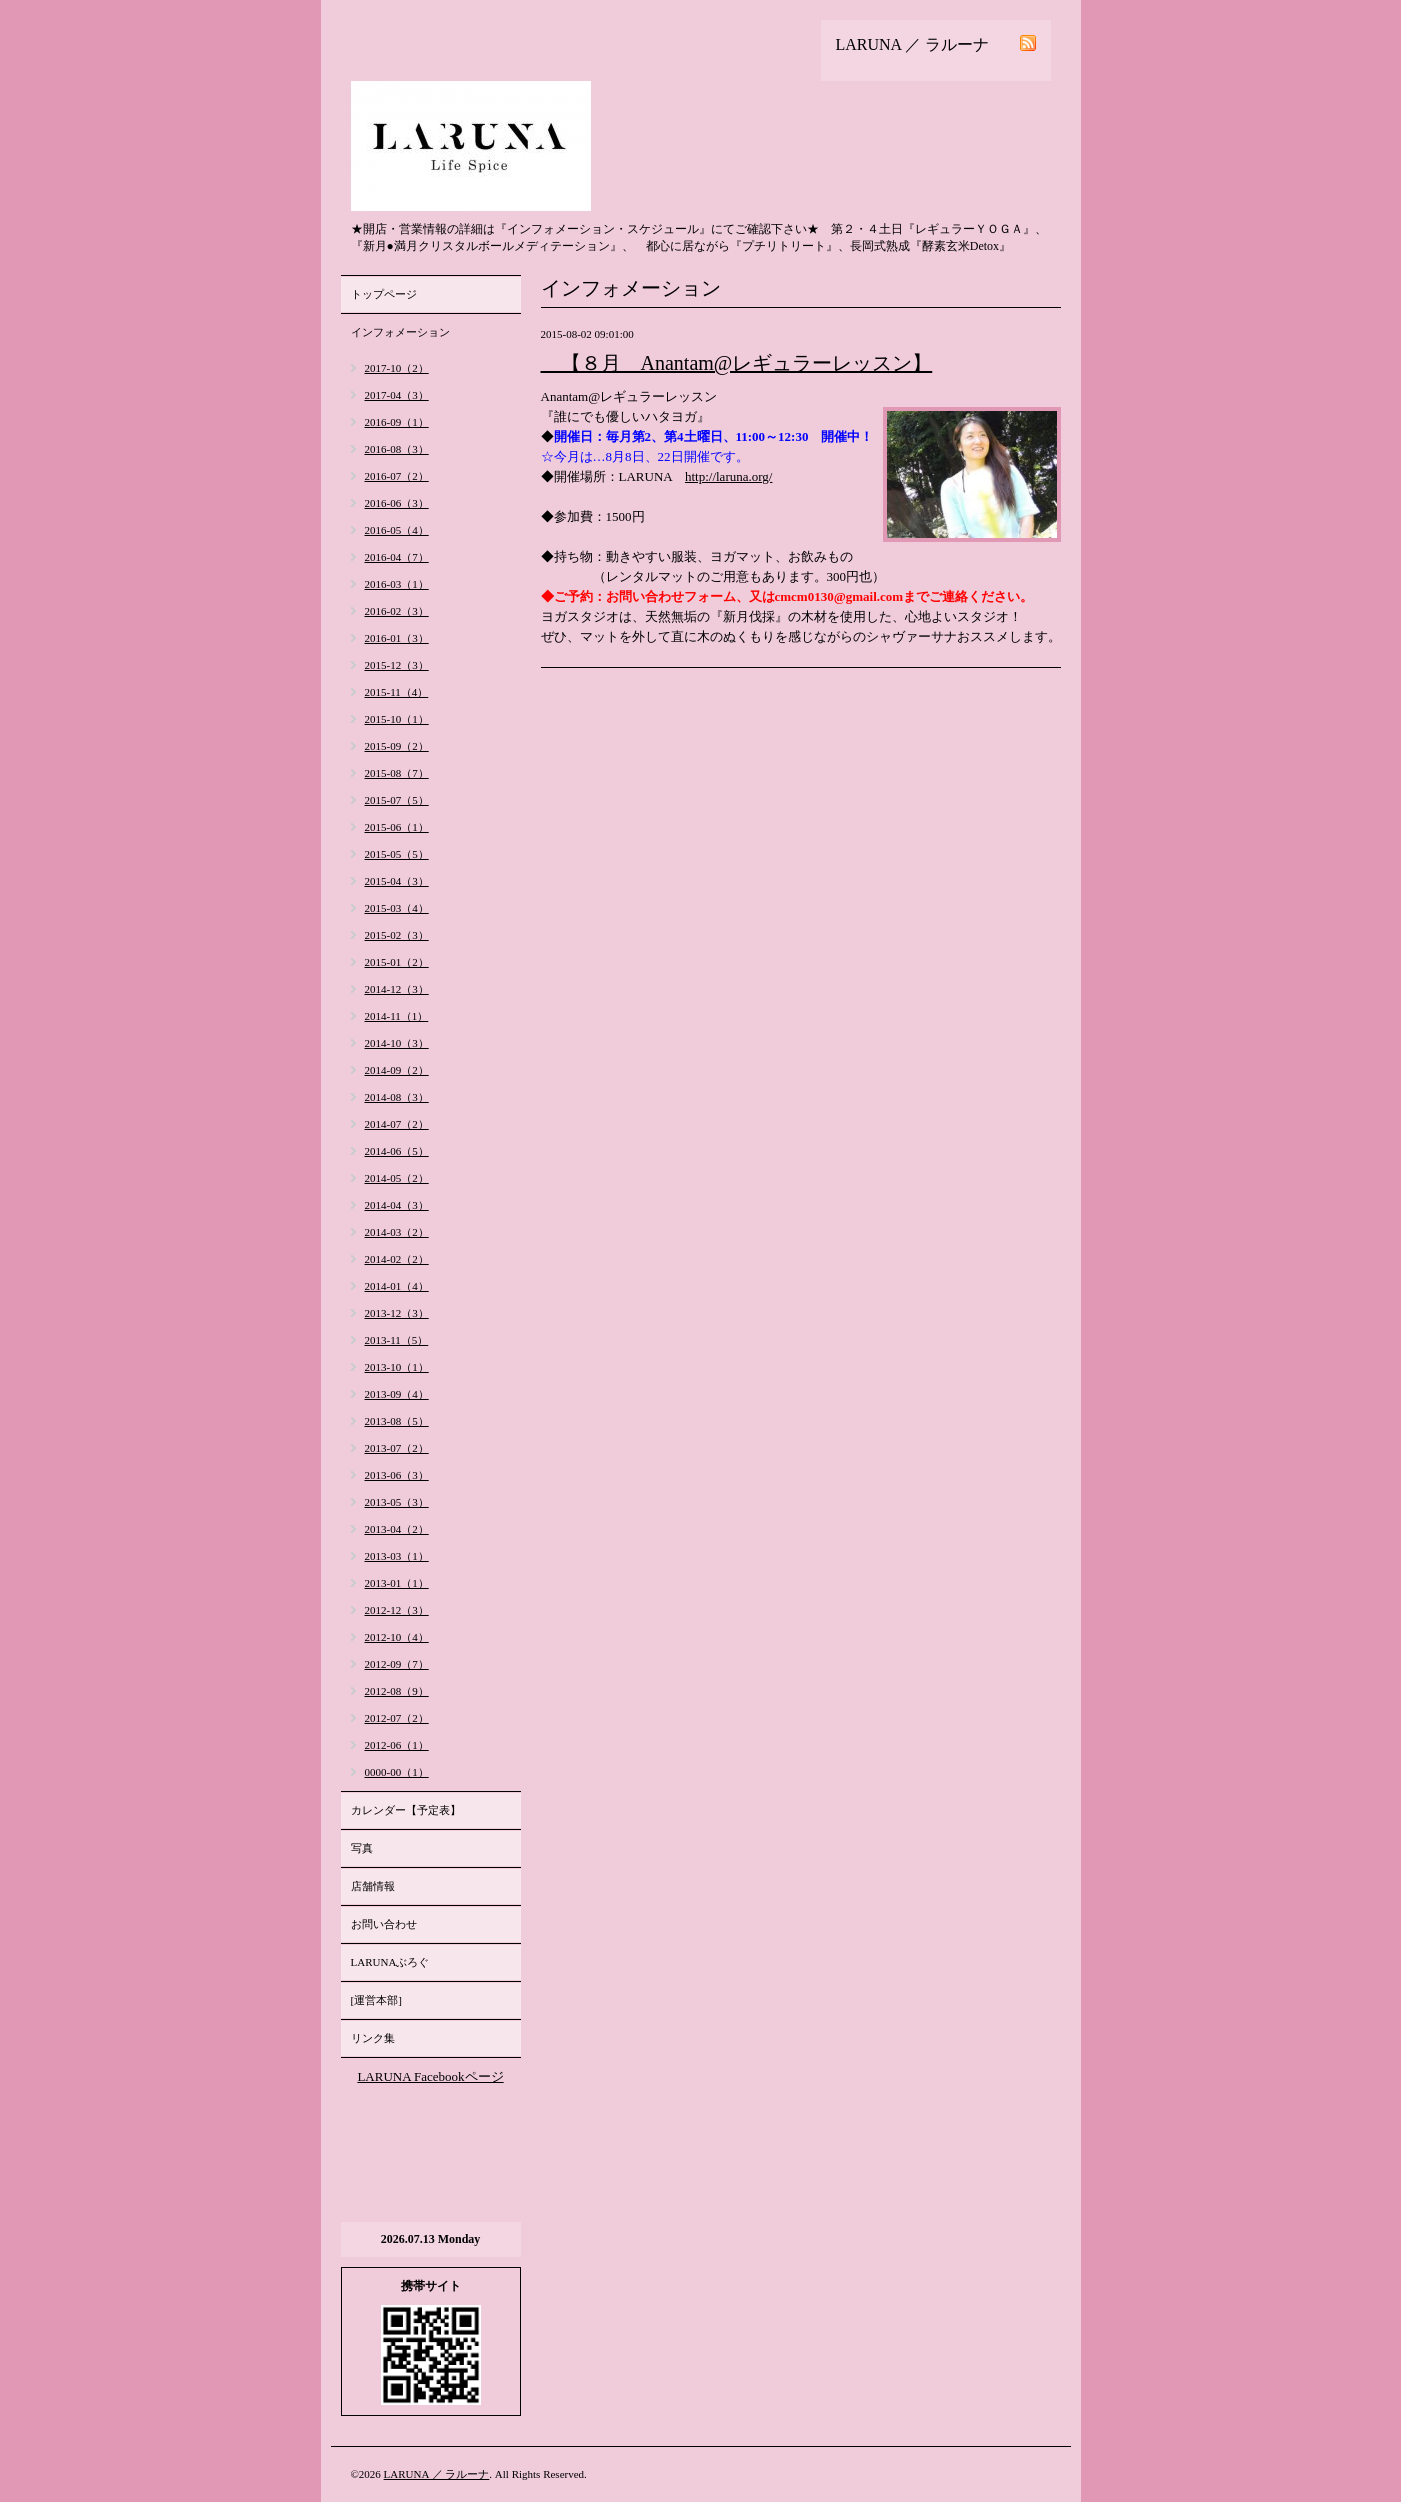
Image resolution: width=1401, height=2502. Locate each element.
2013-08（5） (397, 1421)
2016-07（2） (397, 476)
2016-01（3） (397, 638)
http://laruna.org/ (729, 476)
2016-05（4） (397, 530)
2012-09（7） (397, 1664)
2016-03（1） (397, 584)
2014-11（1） (397, 1016)
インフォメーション (400, 332)
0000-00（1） (397, 1772)
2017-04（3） (397, 395)
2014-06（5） (397, 1151)
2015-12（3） (397, 665)
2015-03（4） (397, 908)
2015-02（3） (397, 935)
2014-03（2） (397, 1232)
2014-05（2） (397, 1178)
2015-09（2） (397, 746)
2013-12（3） (397, 1313)
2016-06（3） (397, 503)
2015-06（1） (397, 827)
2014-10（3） (397, 1043)
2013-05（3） (397, 1502)
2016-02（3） (397, 611)
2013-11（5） (397, 1340)
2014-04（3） (397, 1205)
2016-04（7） (397, 557)
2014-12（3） (397, 989)
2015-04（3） (397, 881)
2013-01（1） (397, 1583)
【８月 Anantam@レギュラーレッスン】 (737, 363)
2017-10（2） (397, 368)
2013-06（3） (397, 1475)
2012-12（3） (397, 1610)
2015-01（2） (397, 962)
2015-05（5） (397, 854)
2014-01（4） (397, 1286)
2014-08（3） (397, 1097)
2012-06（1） (397, 1745)
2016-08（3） (397, 449)
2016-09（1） (397, 422)
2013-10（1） (397, 1367)
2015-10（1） (397, 719)
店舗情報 (373, 1886)
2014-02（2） (397, 1259)
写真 (362, 1848)
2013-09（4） (397, 1394)
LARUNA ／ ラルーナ (437, 2474)
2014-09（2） (397, 1070)
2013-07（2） (397, 1448)
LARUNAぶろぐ (390, 1962)
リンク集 (373, 2038)
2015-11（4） (397, 692)
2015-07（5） (397, 800)
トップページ (384, 294)
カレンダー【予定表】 (406, 1810)
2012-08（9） (397, 1691)
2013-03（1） (397, 1556)
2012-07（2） (397, 1718)
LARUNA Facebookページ (430, 2076)
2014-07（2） (397, 1124)
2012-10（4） (397, 1637)
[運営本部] (376, 2000)
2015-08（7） (397, 773)
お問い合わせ (384, 1924)
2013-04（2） (397, 1529)
